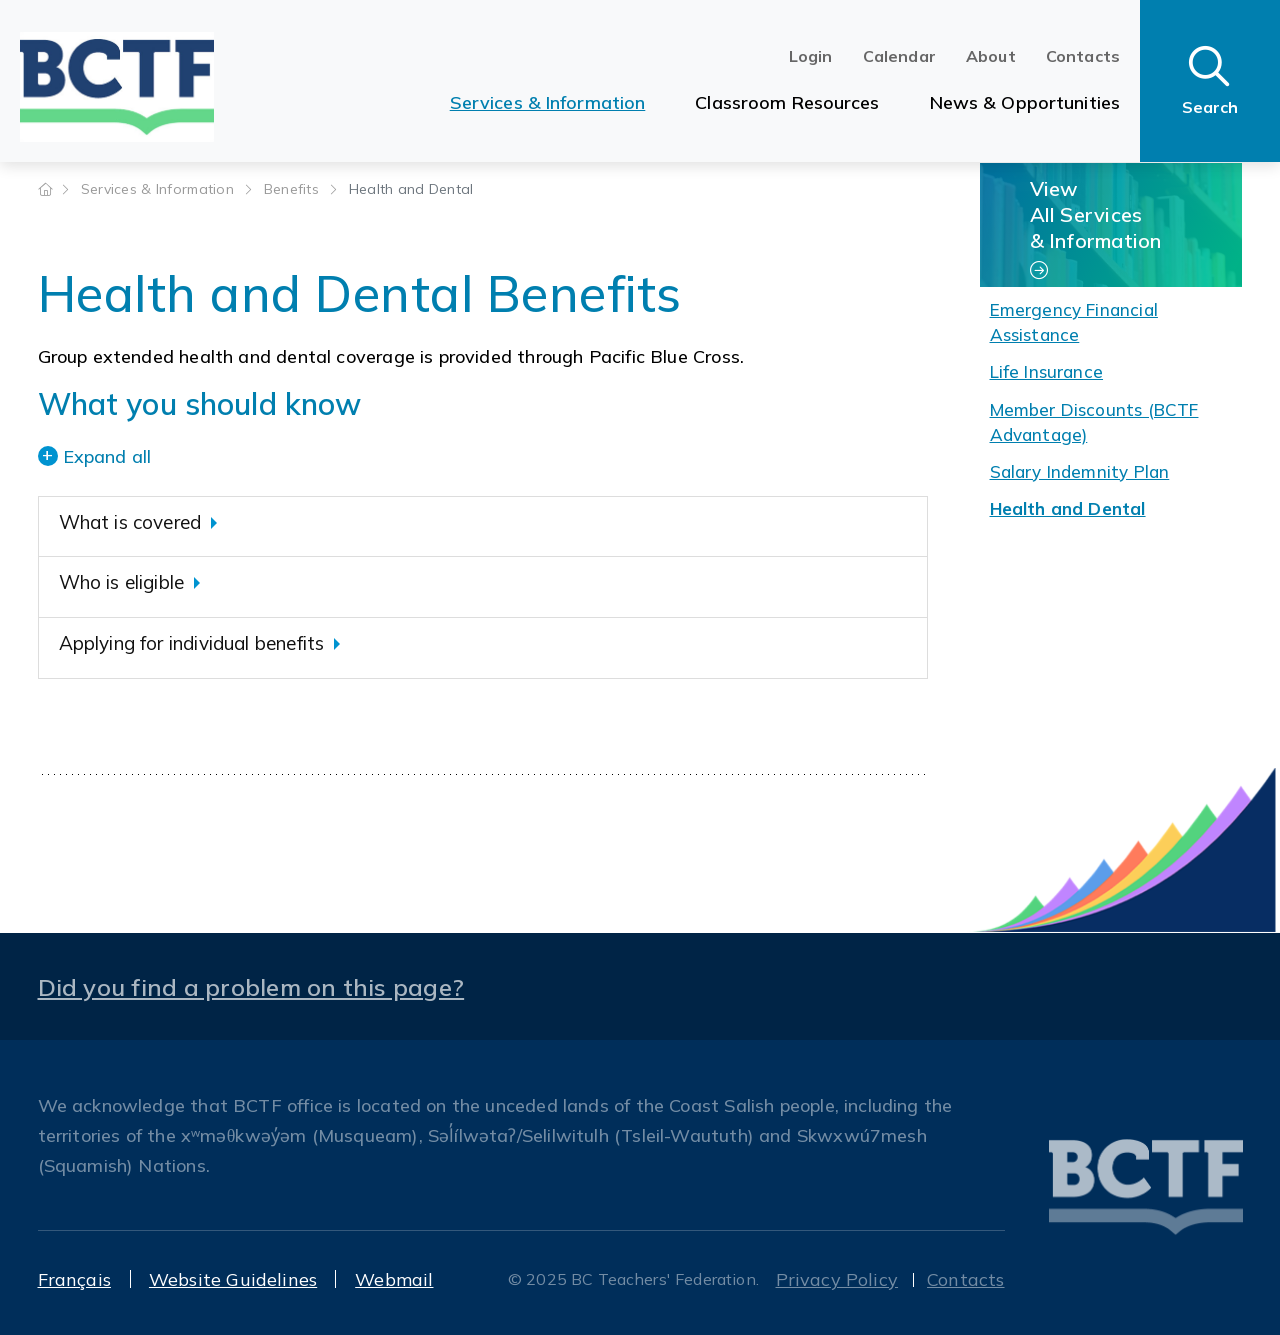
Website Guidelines (233, 1279)
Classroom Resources (787, 102)
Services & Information (548, 102)
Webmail (394, 1279)
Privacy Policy (837, 1279)
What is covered (130, 522)
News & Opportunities (1025, 102)
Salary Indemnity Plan (1080, 471)
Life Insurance (1047, 371)
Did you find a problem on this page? (251, 987)
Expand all (107, 456)
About (991, 56)
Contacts (1083, 56)
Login (811, 56)
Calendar (899, 56)
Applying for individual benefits (192, 643)
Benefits (294, 189)
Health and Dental (1068, 508)
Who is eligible (122, 582)
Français (74, 1279)
